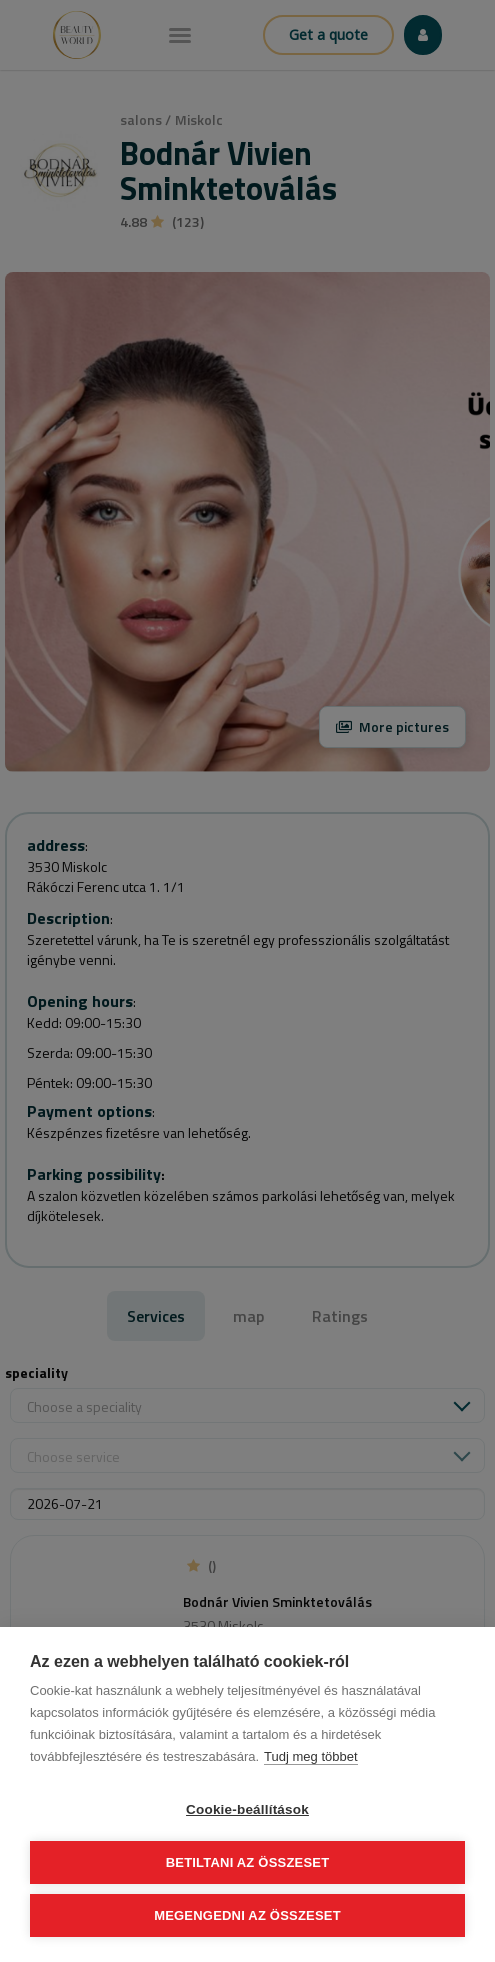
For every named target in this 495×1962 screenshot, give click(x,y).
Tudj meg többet (310, 1756)
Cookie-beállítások (247, 1809)
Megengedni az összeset (247, 1915)
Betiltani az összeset (248, 1862)
